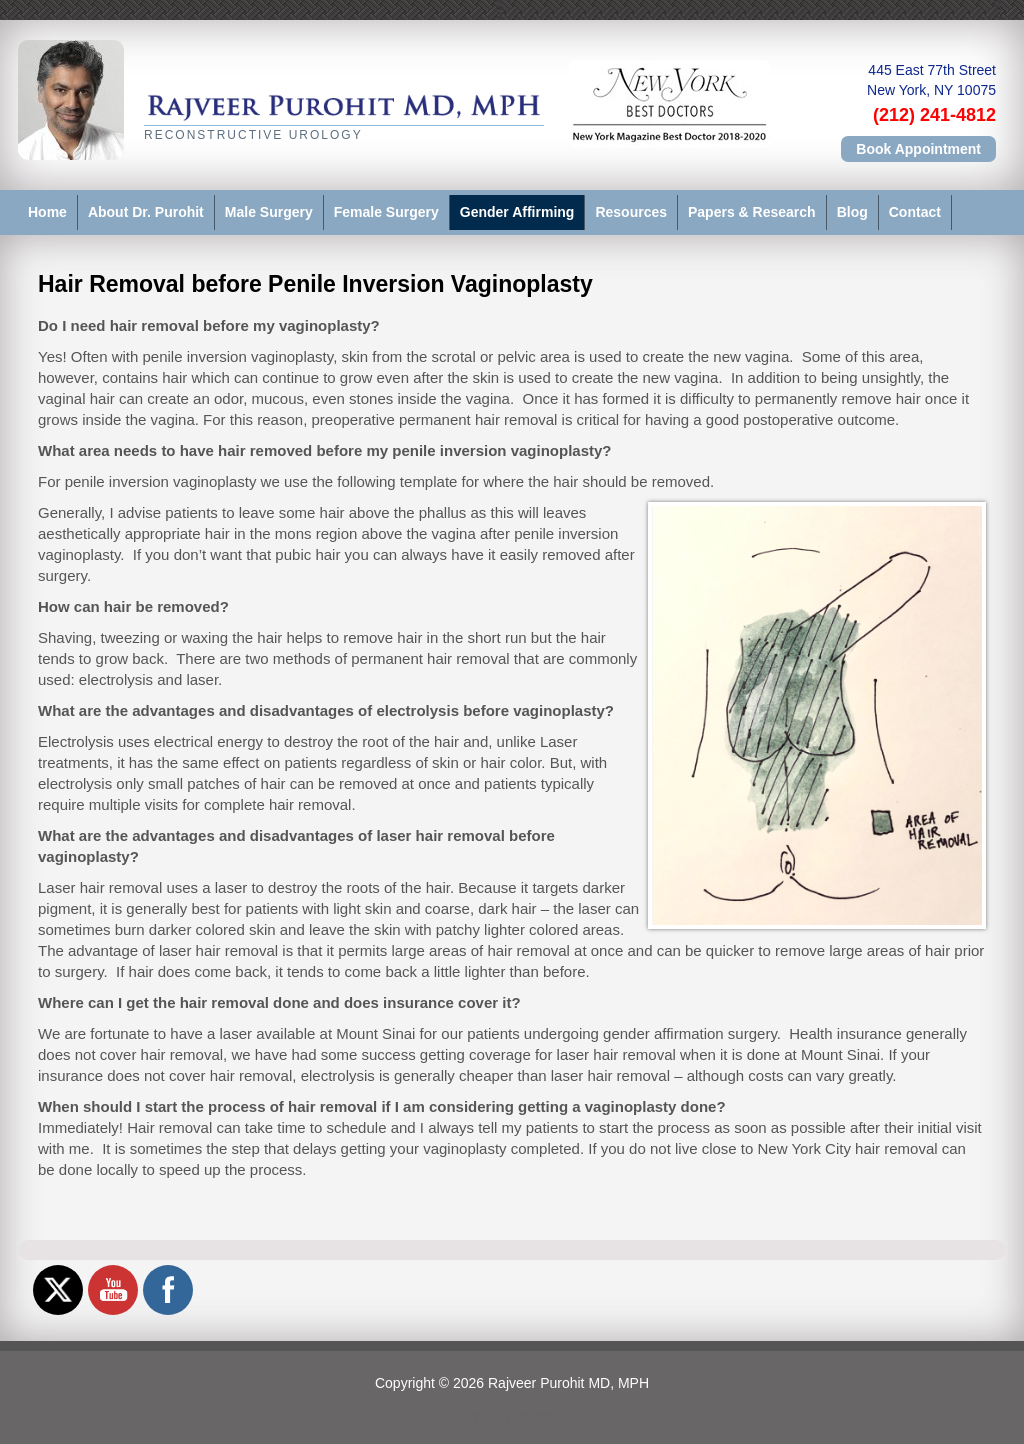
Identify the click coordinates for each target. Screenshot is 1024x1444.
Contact (915, 212)
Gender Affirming (517, 212)
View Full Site (512, 1416)
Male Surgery (269, 212)
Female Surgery (386, 212)
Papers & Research (752, 212)
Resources (631, 212)
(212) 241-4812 (934, 115)
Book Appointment (918, 149)
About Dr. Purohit (146, 212)
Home (47, 212)
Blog (852, 212)
